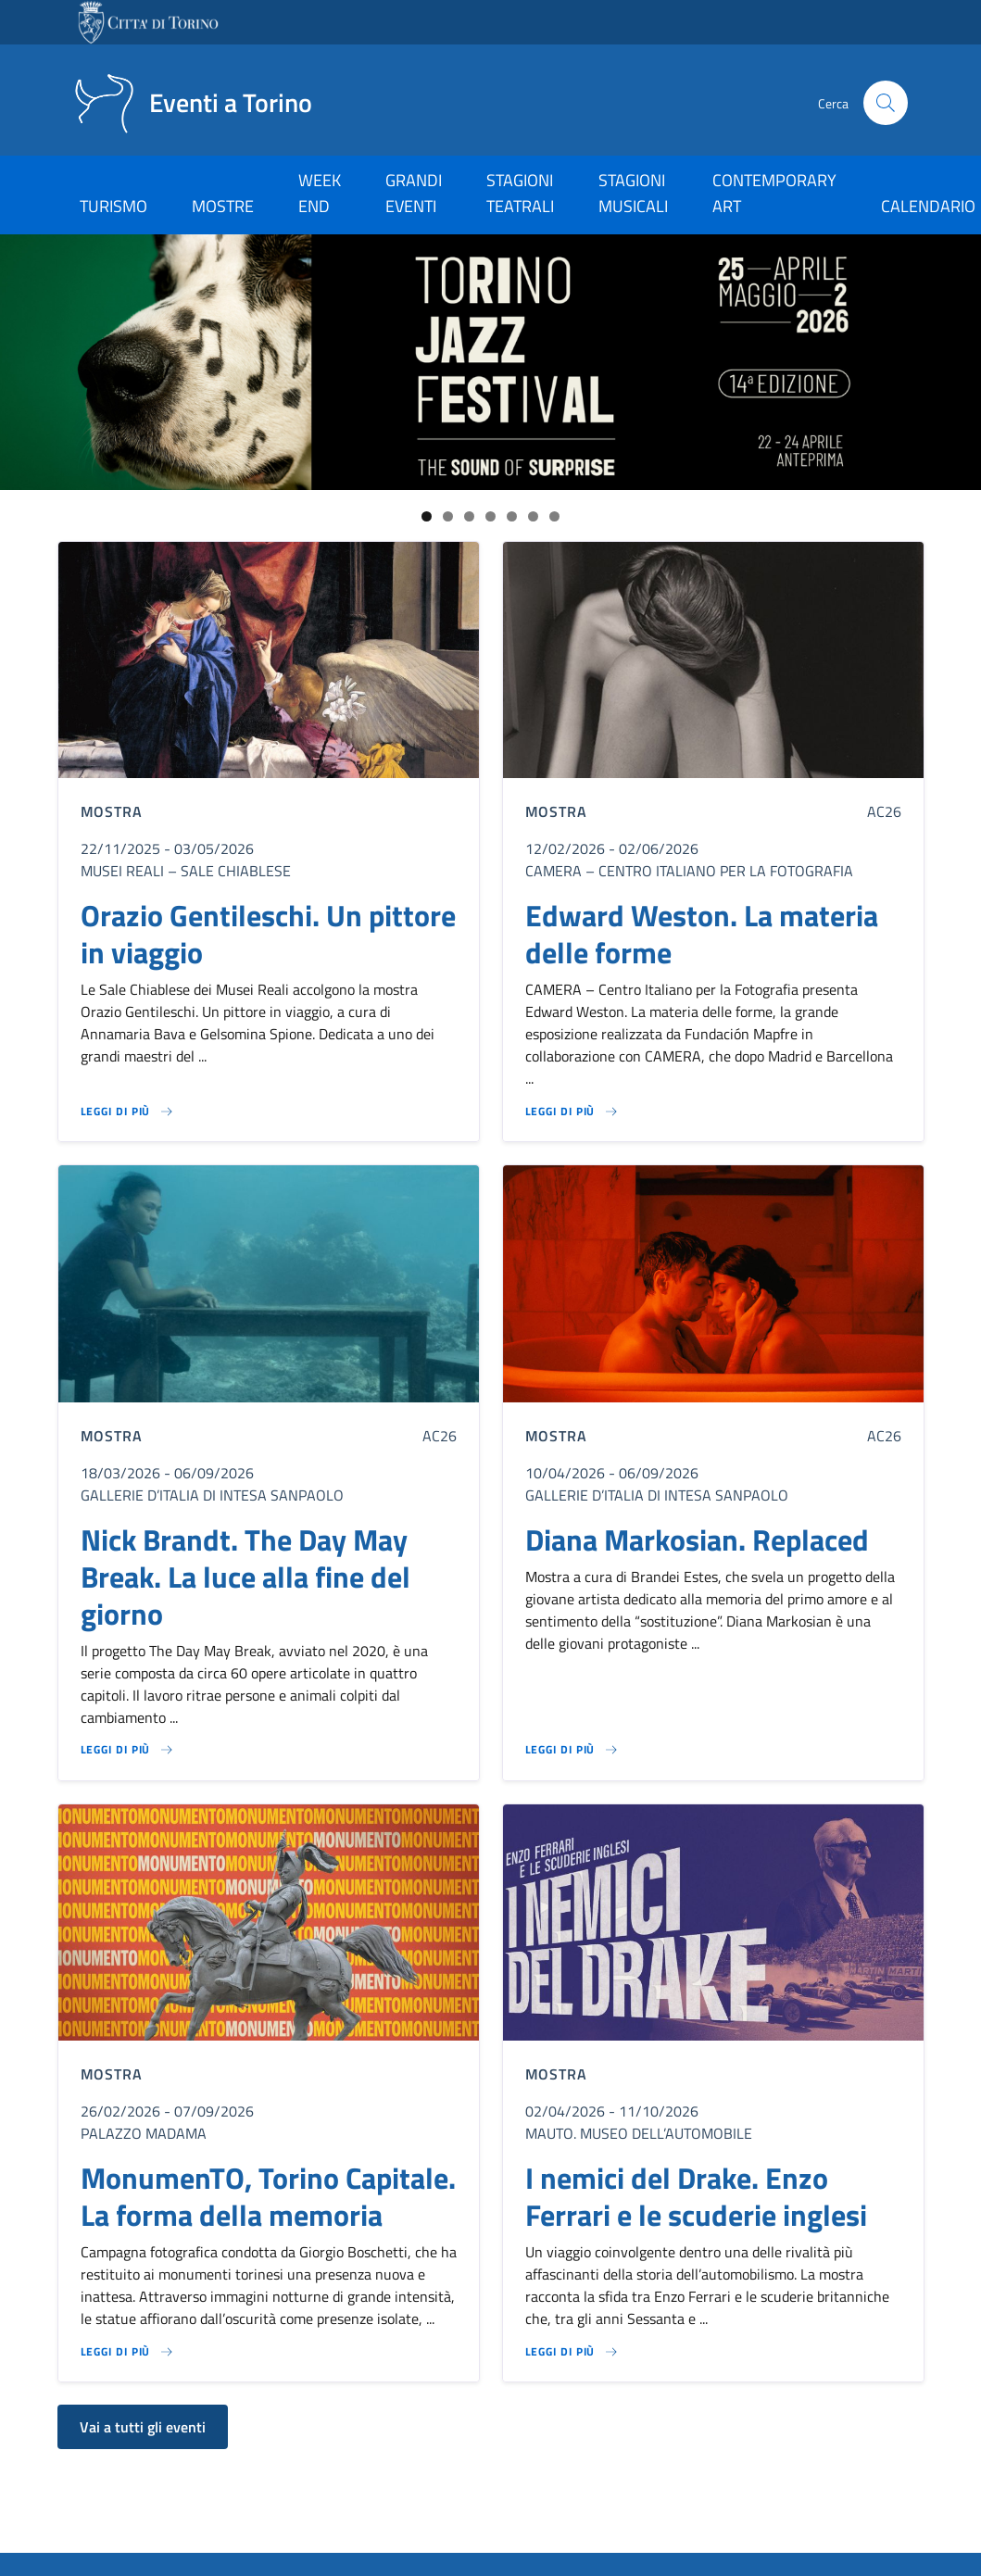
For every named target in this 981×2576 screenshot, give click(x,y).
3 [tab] (469, 516)
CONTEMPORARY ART (774, 193)
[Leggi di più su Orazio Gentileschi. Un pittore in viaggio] (128, 1111)
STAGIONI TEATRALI (520, 193)
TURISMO (113, 206)
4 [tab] (490, 516)
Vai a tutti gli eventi (143, 2427)
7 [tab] (554, 516)
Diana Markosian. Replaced (697, 1539)
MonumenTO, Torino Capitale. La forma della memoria (268, 2196)
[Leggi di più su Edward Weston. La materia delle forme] (572, 1111)
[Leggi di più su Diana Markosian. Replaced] (572, 1749)
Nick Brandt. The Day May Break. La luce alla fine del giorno (245, 1576)
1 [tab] (426, 516)
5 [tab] (512, 516)
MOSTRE (223, 206)
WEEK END (319, 193)
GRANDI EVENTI (413, 193)
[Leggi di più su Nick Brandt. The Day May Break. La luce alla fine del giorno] (128, 1749)
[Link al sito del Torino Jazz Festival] (490, 362)
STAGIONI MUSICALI (633, 193)
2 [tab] (448, 516)
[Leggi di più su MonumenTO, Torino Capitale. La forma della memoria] (128, 2351)
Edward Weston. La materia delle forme (701, 934)
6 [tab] (533, 516)
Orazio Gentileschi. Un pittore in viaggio (268, 934)
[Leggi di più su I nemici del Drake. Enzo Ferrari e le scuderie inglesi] (572, 2351)
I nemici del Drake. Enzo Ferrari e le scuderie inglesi (696, 2196)
